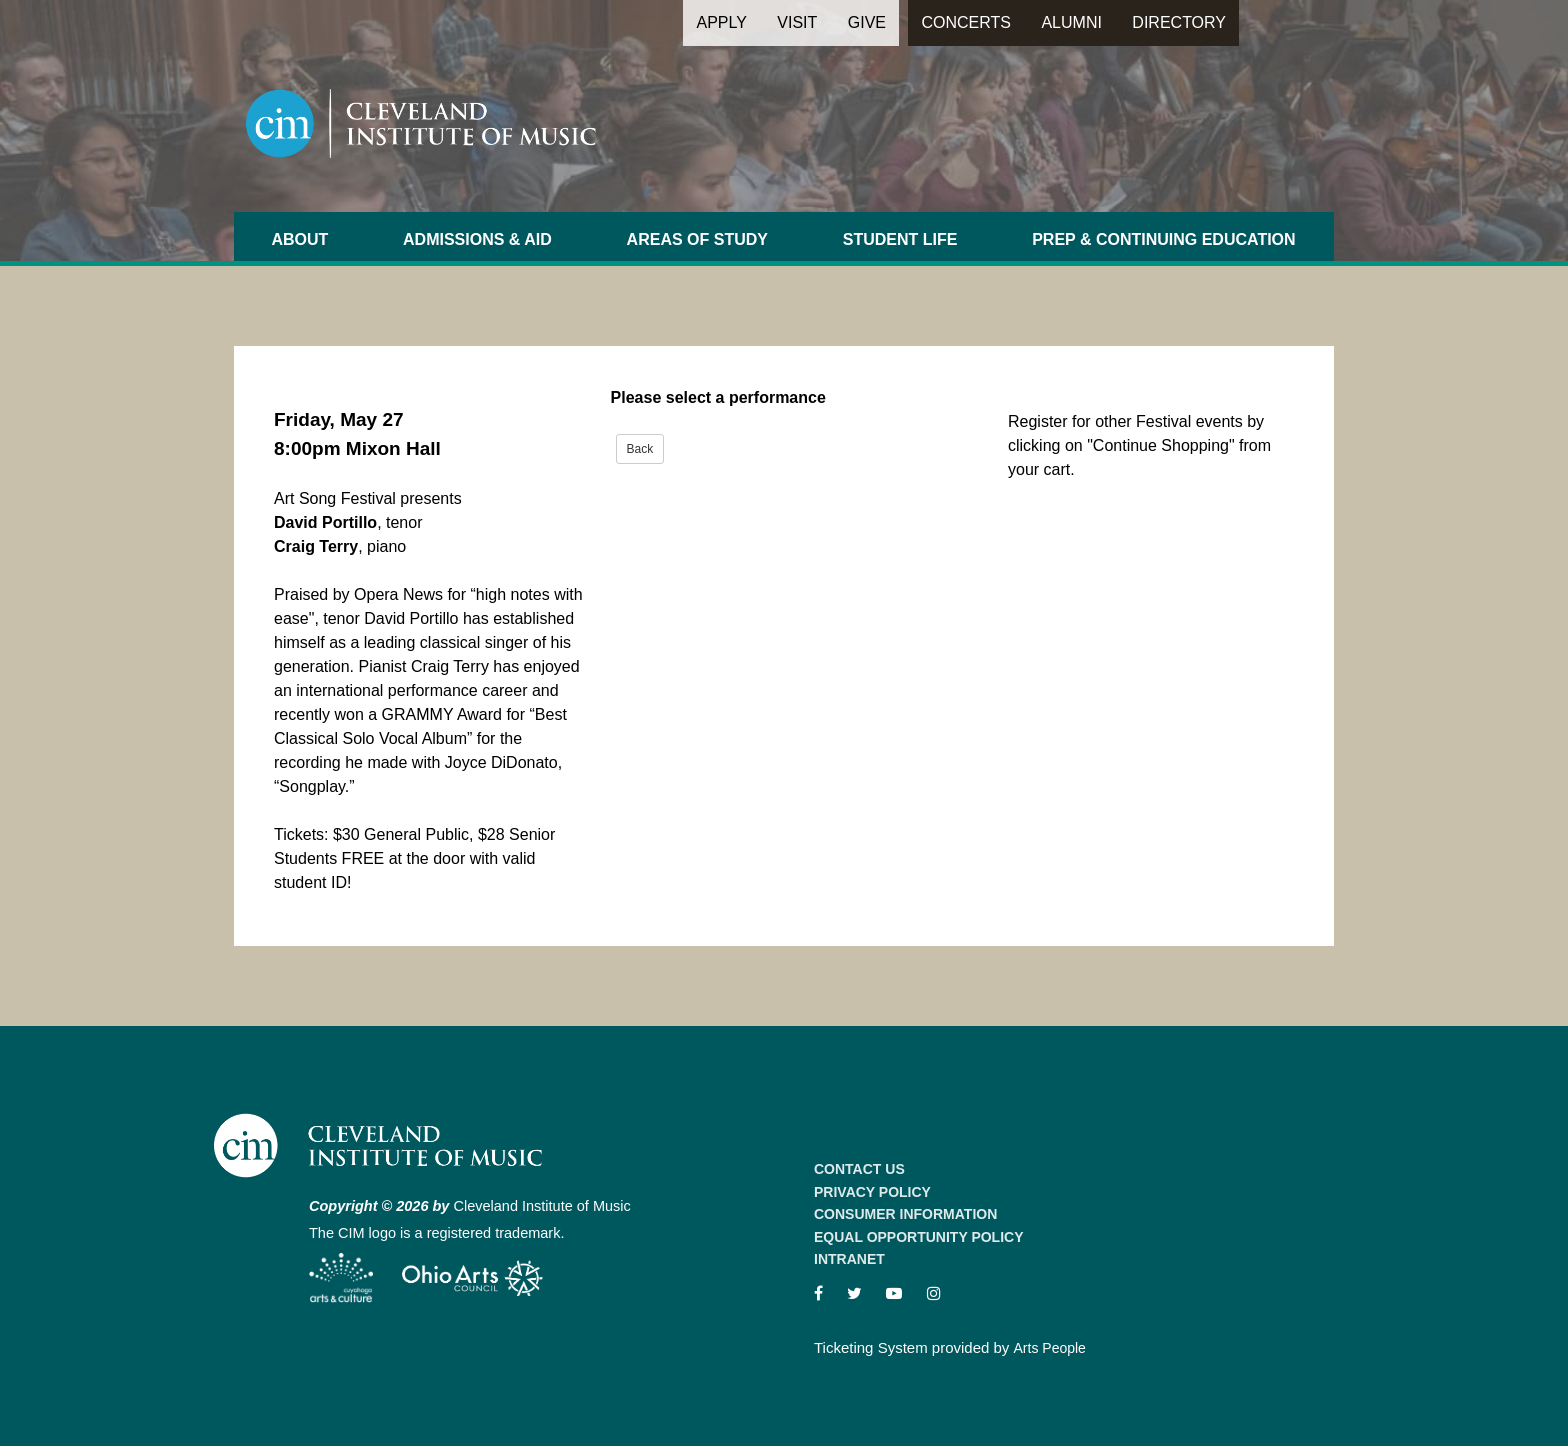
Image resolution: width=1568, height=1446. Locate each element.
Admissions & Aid (477, 239)
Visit (797, 22)
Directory (1179, 22)
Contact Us (859, 1169)
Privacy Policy (872, 1192)
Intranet (849, 1259)
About (299, 239)
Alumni (1071, 22)
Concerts (966, 22)
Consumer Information (905, 1214)
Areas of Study (697, 239)
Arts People (1050, 1348)
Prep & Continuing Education (1163, 239)
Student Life (900, 239)
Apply (721, 22)
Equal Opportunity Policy (919, 1237)
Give (867, 22)
